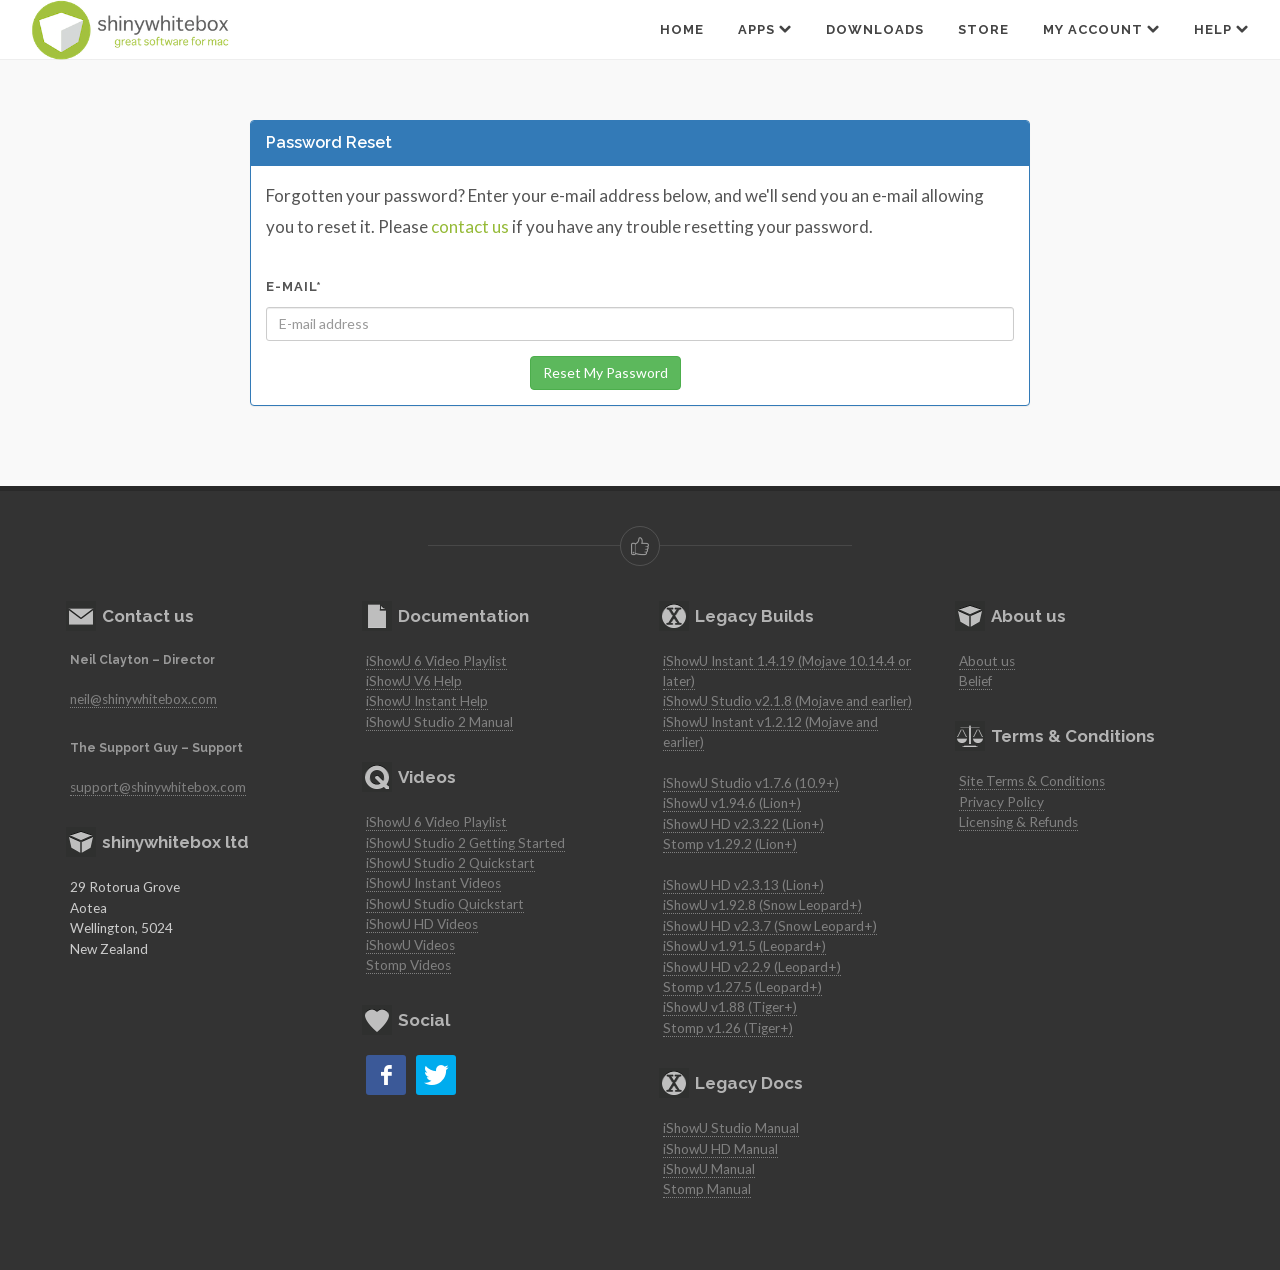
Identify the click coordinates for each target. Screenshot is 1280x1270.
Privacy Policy (1001, 802)
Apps (765, 29)
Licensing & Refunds (1018, 822)
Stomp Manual (707, 1189)
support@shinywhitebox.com (158, 787)
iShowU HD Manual (720, 1149)
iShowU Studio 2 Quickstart (450, 863)
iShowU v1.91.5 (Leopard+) (744, 946)
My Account (1101, 29)
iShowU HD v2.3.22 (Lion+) (743, 824)
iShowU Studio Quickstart (445, 904)
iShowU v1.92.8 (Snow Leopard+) (762, 905)
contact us (470, 226)
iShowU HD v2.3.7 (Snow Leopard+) (770, 926)
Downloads (875, 29)
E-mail (294, 286)
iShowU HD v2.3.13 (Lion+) (743, 885)
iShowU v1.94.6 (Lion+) (732, 803)
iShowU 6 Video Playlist (436, 661)
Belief (975, 681)
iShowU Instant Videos (433, 883)
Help (1221, 29)
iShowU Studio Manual (731, 1128)
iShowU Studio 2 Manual (439, 722)
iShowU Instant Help (427, 701)
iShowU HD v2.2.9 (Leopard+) (752, 967)
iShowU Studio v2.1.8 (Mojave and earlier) (787, 701)
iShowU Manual (709, 1169)
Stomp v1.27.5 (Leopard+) (742, 987)
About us (987, 661)
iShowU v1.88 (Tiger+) (730, 1007)
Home (682, 29)
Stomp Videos (408, 965)
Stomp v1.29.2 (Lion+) (730, 844)
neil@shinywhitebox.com (143, 699)
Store (983, 29)
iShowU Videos (410, 945)
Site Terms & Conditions (1032, 781)
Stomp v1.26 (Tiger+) (728, 1028)
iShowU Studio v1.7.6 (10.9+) (751, 783)
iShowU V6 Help (414, 681)
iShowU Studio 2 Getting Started (465, 843)
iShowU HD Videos (422, 924)
